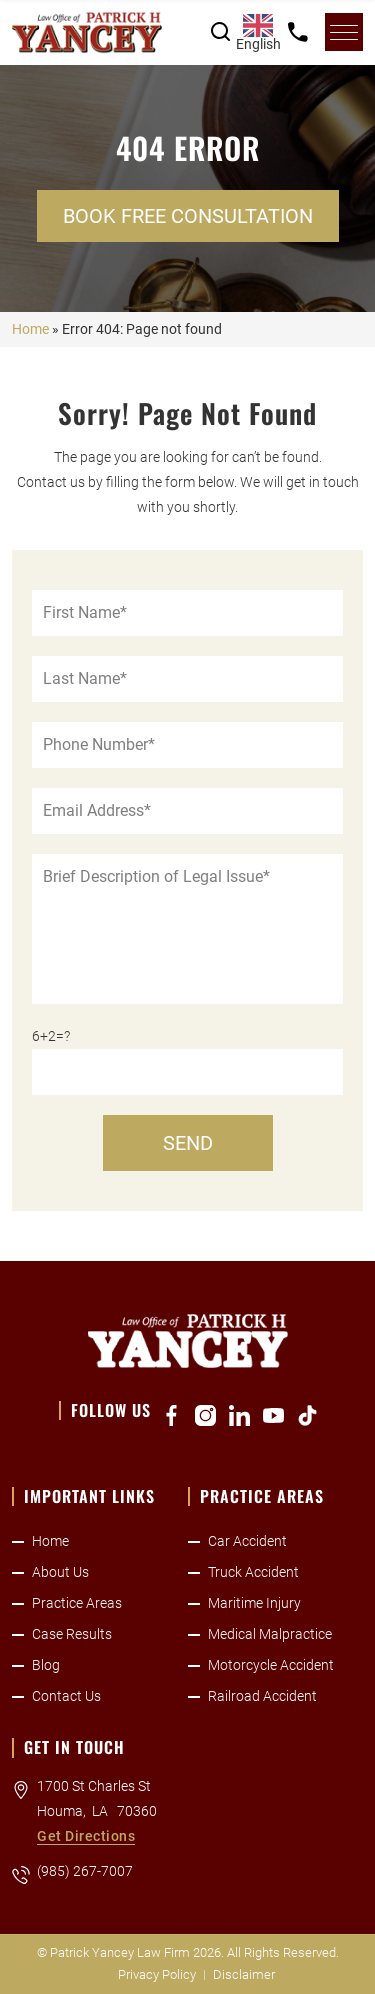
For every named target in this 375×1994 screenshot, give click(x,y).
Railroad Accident (262, 1696)
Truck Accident (253, 1572)
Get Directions (86, 1836)
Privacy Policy (157, 1974)
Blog (46, 1665)
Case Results (72, 1634)
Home (30, 329)
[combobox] (258, 32)
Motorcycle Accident (271, 1665)
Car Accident (247, 1541)
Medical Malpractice (270, 1634)
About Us (60, 1572)
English (258, 33)
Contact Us (66, 1696)
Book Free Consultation (188, 216)
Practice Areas (77, 1603)
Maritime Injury (254, 1603)
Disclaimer (244, 1974)
